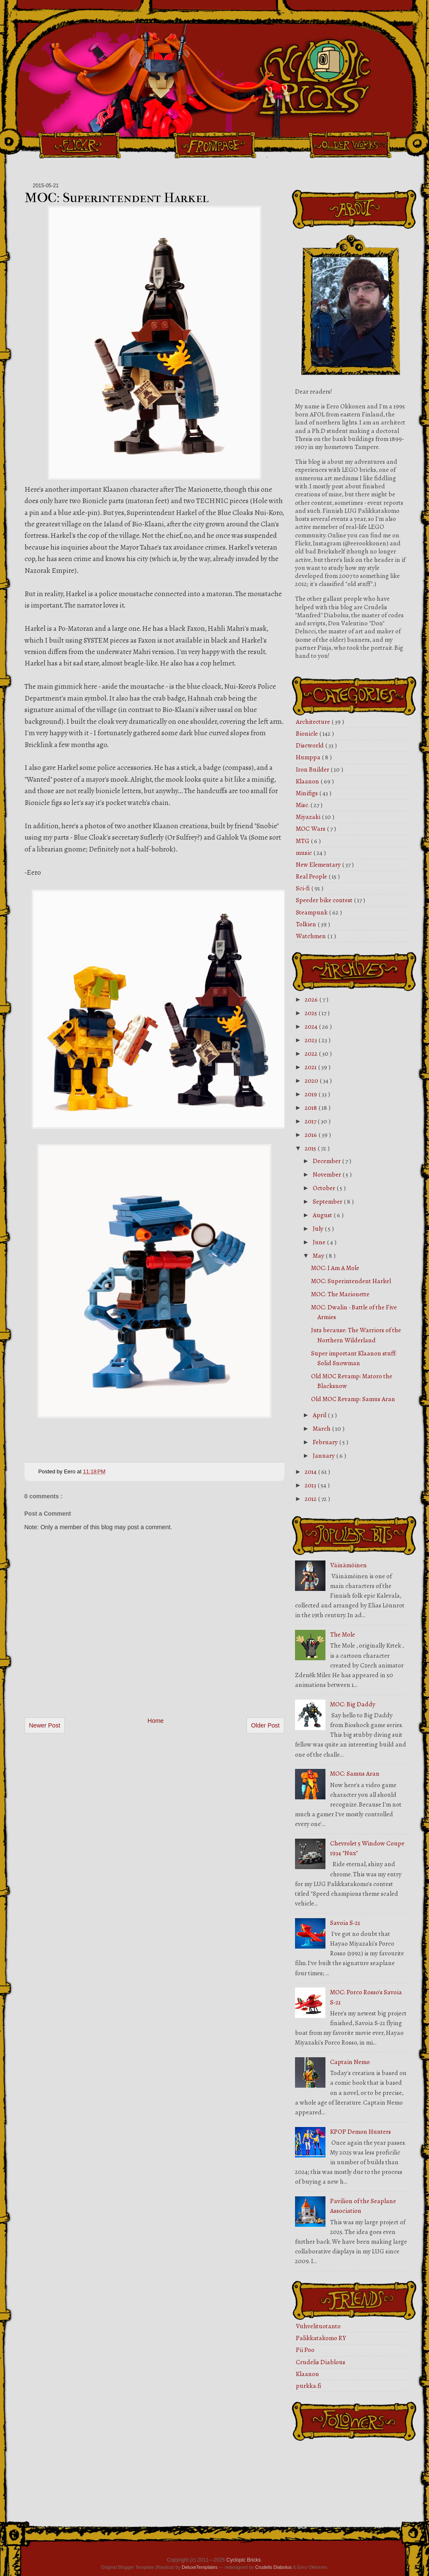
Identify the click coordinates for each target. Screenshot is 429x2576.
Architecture (313, 722)
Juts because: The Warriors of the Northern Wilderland (356, 1335)
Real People (312, 876)
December (327, 1161)
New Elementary (319, 865)
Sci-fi (303, 888)
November (327, 1174)
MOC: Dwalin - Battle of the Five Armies (354, 1312)
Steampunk (312, 912)
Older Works (350, 145)
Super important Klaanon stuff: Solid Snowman (353, 1358)
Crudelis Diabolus (273, 2567)
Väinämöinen (348, 1565)
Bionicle (307, 733)
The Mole (342, 1634)
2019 (311, 1094)
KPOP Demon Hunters (360, 2132)
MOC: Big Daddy (352, 1704)
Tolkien (306, 924)
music (304, 853)
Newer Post (44, 1725)
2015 (311, 1148)
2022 (312, 1053)
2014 (311, 1472)
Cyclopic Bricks (244, 2560)
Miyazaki (309, 817)
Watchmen (311, 936)
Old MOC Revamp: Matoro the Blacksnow (351, 1381)
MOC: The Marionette (340, 1294)
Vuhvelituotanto (318, 2326)
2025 (311, 1013)
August (323, 1215)
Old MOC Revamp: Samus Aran (353, 1399)
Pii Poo (305, 2350)
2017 (311, 1121)
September (328, 1201)
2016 (311, 1135)
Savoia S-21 (345, 1923)
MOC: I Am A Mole (335, 1268)
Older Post (265, 1725)
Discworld (310, 745)
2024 (312, 1026)
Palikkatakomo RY (321, 2338)
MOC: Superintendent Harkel (117, 198)
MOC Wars (311, 829)
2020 (312, 1081)
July (319, 1229)
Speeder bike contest (325, 900)
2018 (311, 1108)
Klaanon (308, 781)
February (326, 1442)
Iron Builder (313, 769)
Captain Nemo (350, 2062)
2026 (312, 999)
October (324, 1188)
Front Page (214, 145)
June (320, 1242)
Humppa (309, 757)
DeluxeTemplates (199, 2567)
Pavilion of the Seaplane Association (363, 2206)
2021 (311, 1067)
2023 (311, 1040)
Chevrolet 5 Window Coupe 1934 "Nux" (367, 1848)
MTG (303, 841)
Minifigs (307, 793)
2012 (311, 1499)
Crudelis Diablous (320, 2362)
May (319, 1256)
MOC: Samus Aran (355, 1773)
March (322, 1429)
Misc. (303, 805)
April (320, 1415)
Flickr (79, 145)
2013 (311, 1485)
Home (156, 1720)
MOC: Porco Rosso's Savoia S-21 (366, 1997)
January (324, 1456)
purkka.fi (308, 2386)
